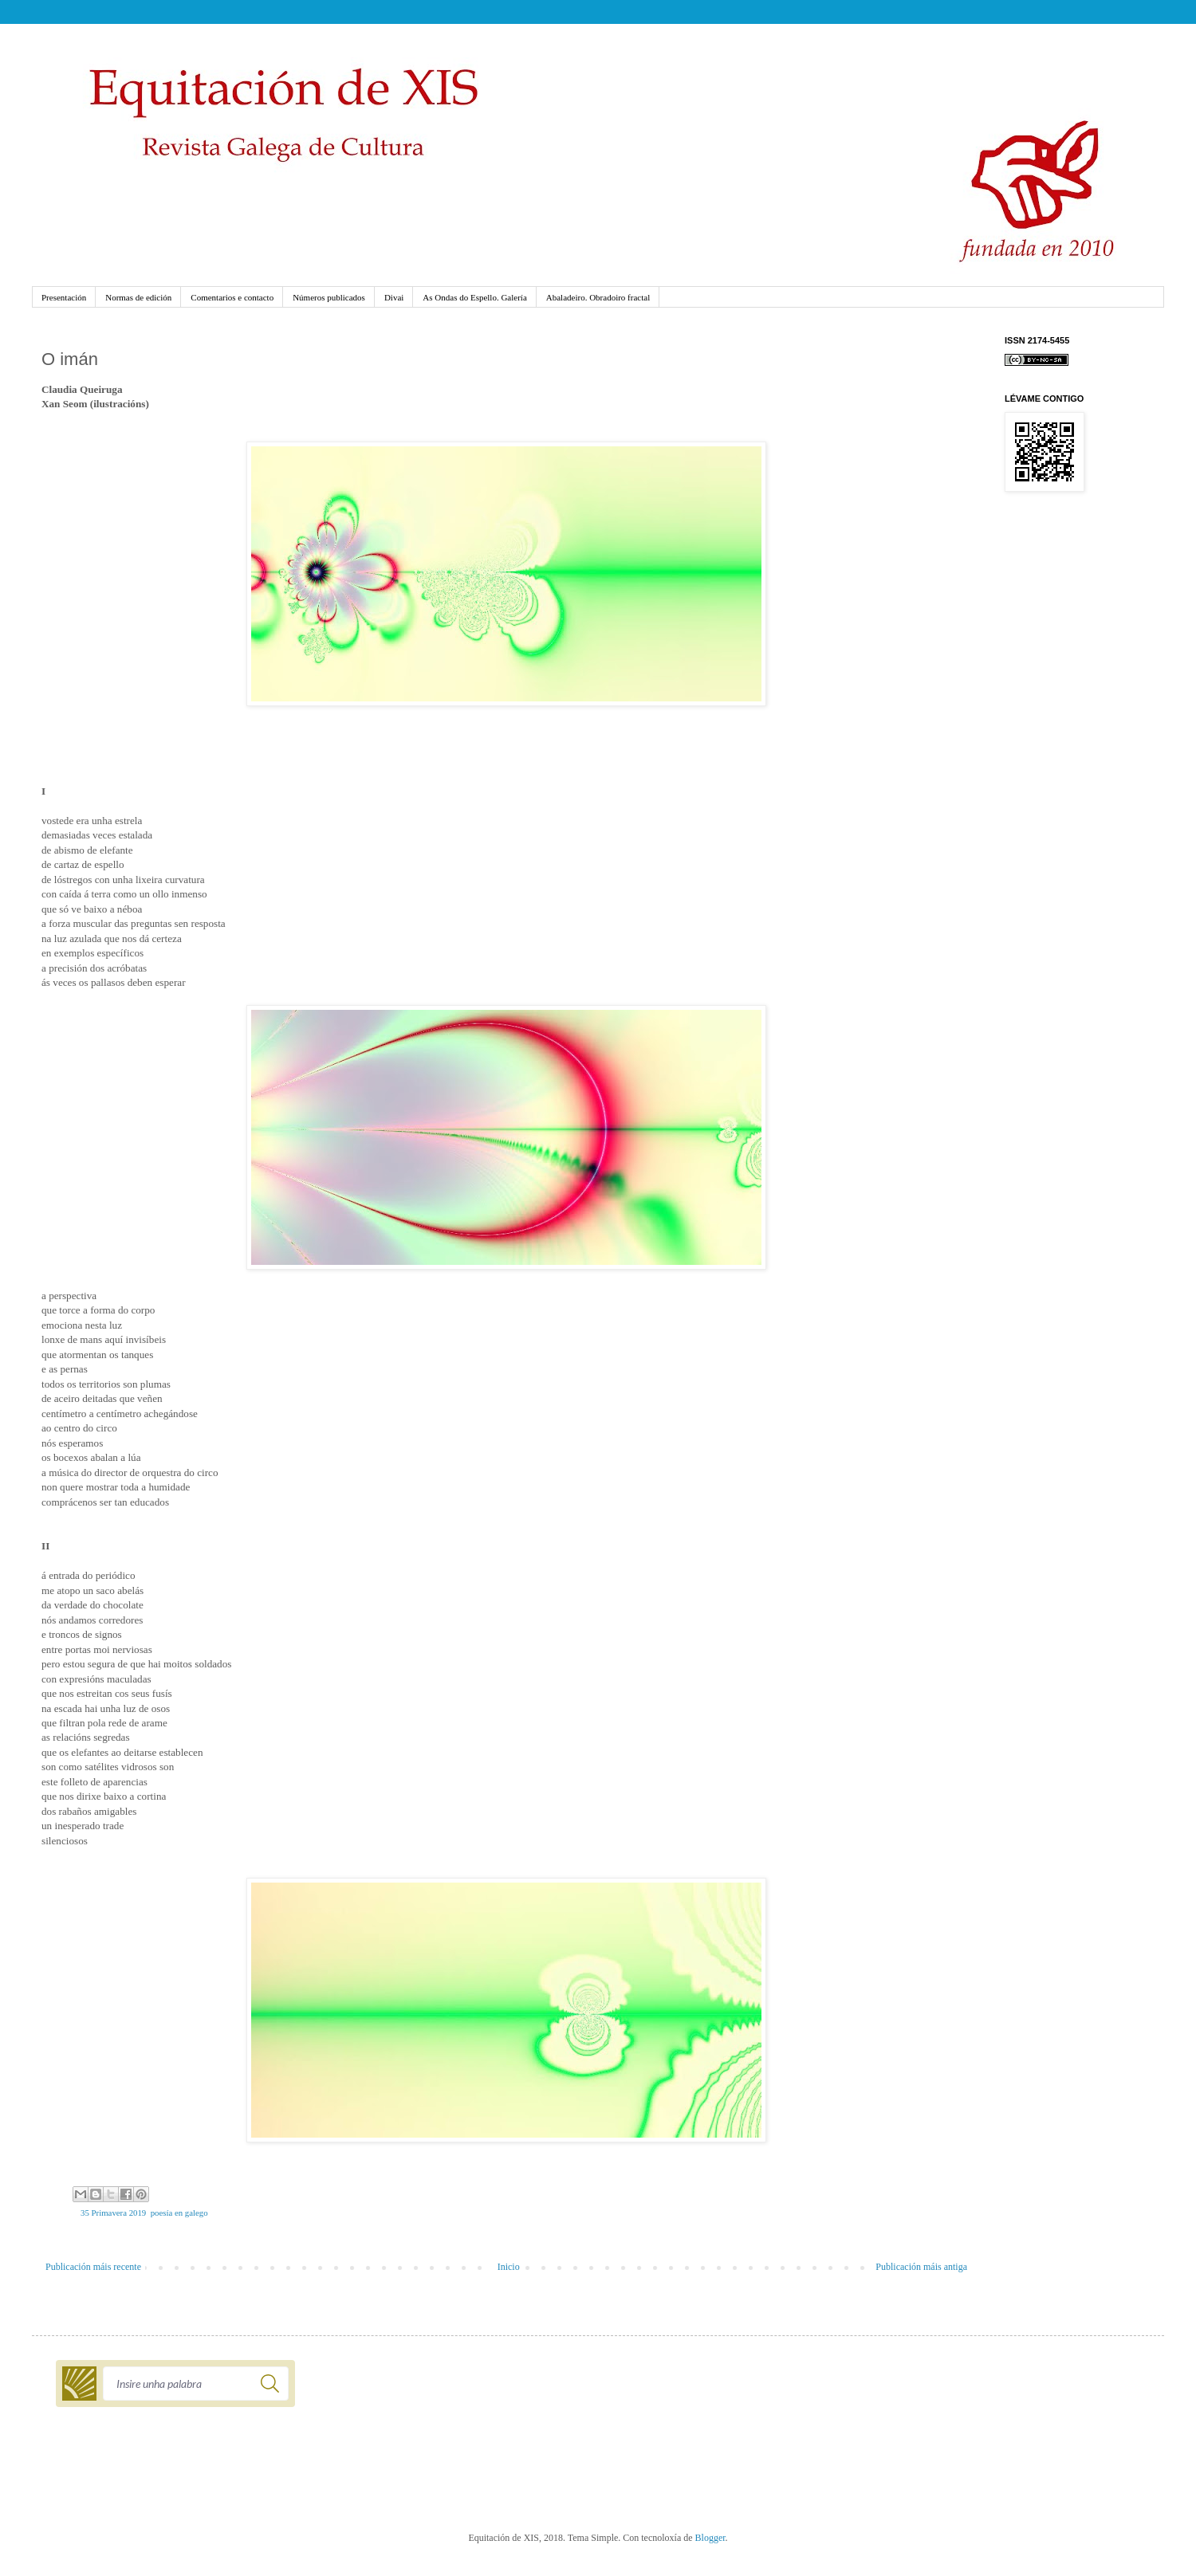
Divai (393, 297)
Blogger (710, 2537)
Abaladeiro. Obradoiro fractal (598, 297)
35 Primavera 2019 (113, 2212)
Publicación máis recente (93, 2266)
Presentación (63, 297)
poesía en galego (179, 2212)
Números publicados (329, 297)
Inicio (509, 2266)
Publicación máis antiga (921, 2266)
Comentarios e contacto (232, 297)
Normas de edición (138, 297)
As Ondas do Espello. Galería (474, 297)
